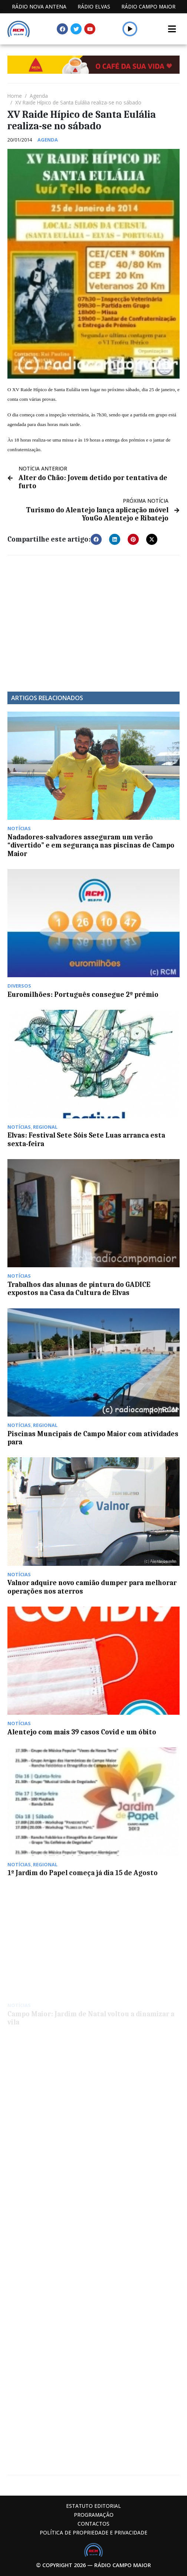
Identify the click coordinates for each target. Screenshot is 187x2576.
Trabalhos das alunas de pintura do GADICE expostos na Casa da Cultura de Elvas (78, 1289)
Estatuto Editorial (93, 2505)
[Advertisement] (93, 617)
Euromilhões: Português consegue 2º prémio (82, 995)
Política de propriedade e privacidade (93, 2532)
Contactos (93, 2523)
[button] (96, 539)
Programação (94, 2514)
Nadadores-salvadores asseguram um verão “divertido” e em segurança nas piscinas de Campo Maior (90, 845)
